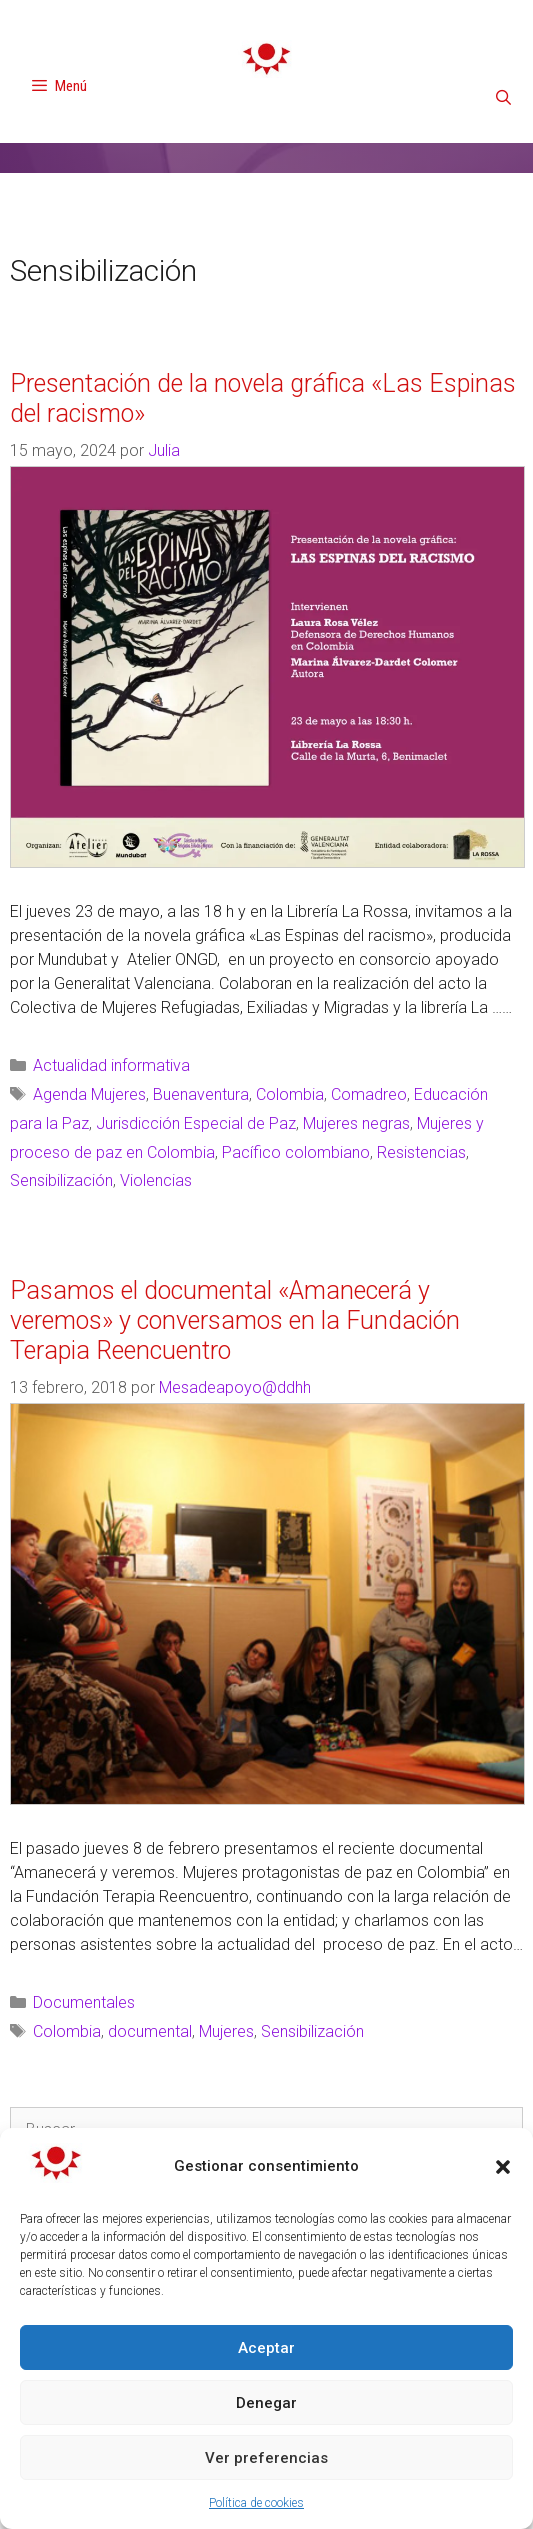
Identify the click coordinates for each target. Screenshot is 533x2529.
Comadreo (369, 1094)
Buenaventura (201, 1094)
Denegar (266, 2403)
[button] (503, 2167)
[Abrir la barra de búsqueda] (503, 98)
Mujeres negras (356, 1123)
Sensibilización (61, 1180)
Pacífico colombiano (296, 1152)
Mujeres (226, 2031)
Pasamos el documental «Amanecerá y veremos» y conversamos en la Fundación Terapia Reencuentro (235, 1320)
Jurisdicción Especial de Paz (196, 1123)
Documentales (84, 2002)
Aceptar (266, 2348)
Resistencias (421, 1152)
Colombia (290, 1094)
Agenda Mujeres (89, 1094)
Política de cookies (256, 2503)
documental (150, 2031)
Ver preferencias (266, 2458)
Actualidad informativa (111, 1065)
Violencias (156, 1180)
